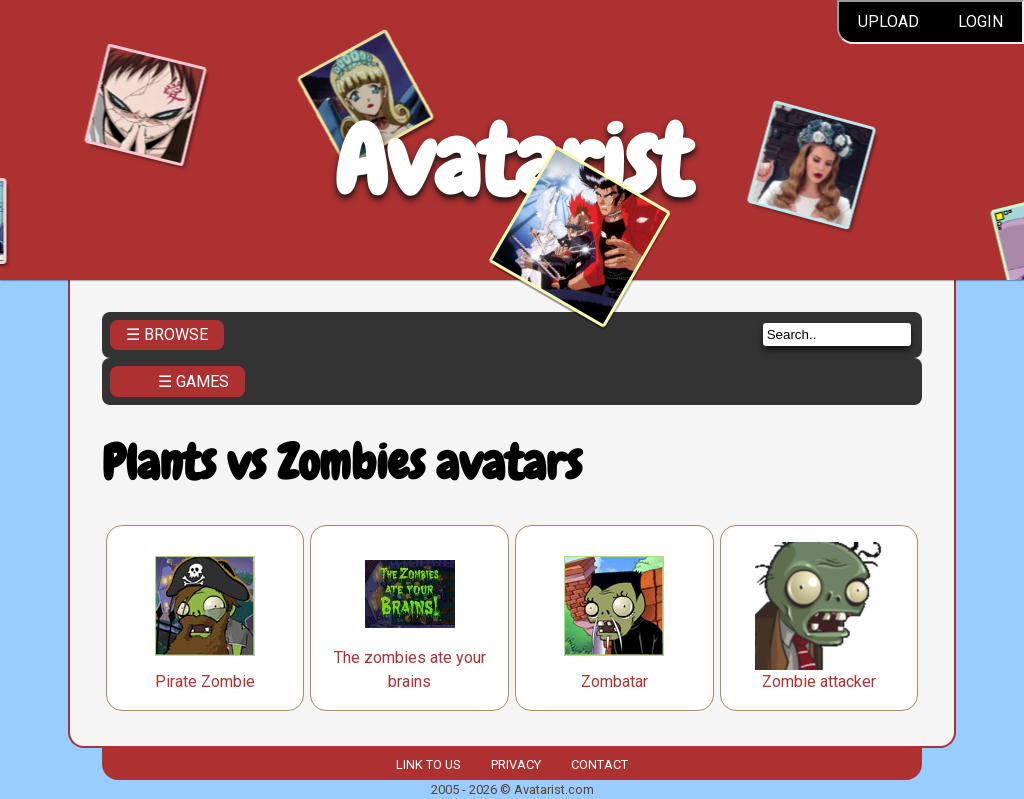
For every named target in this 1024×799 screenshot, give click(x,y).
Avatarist (512, 161)
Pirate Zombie (205, 681)
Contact (599, 764)
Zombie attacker (819, 681)
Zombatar (614, 681)
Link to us (428, 764)
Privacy (516, 764)
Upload (888, 21)
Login (980, 21)
